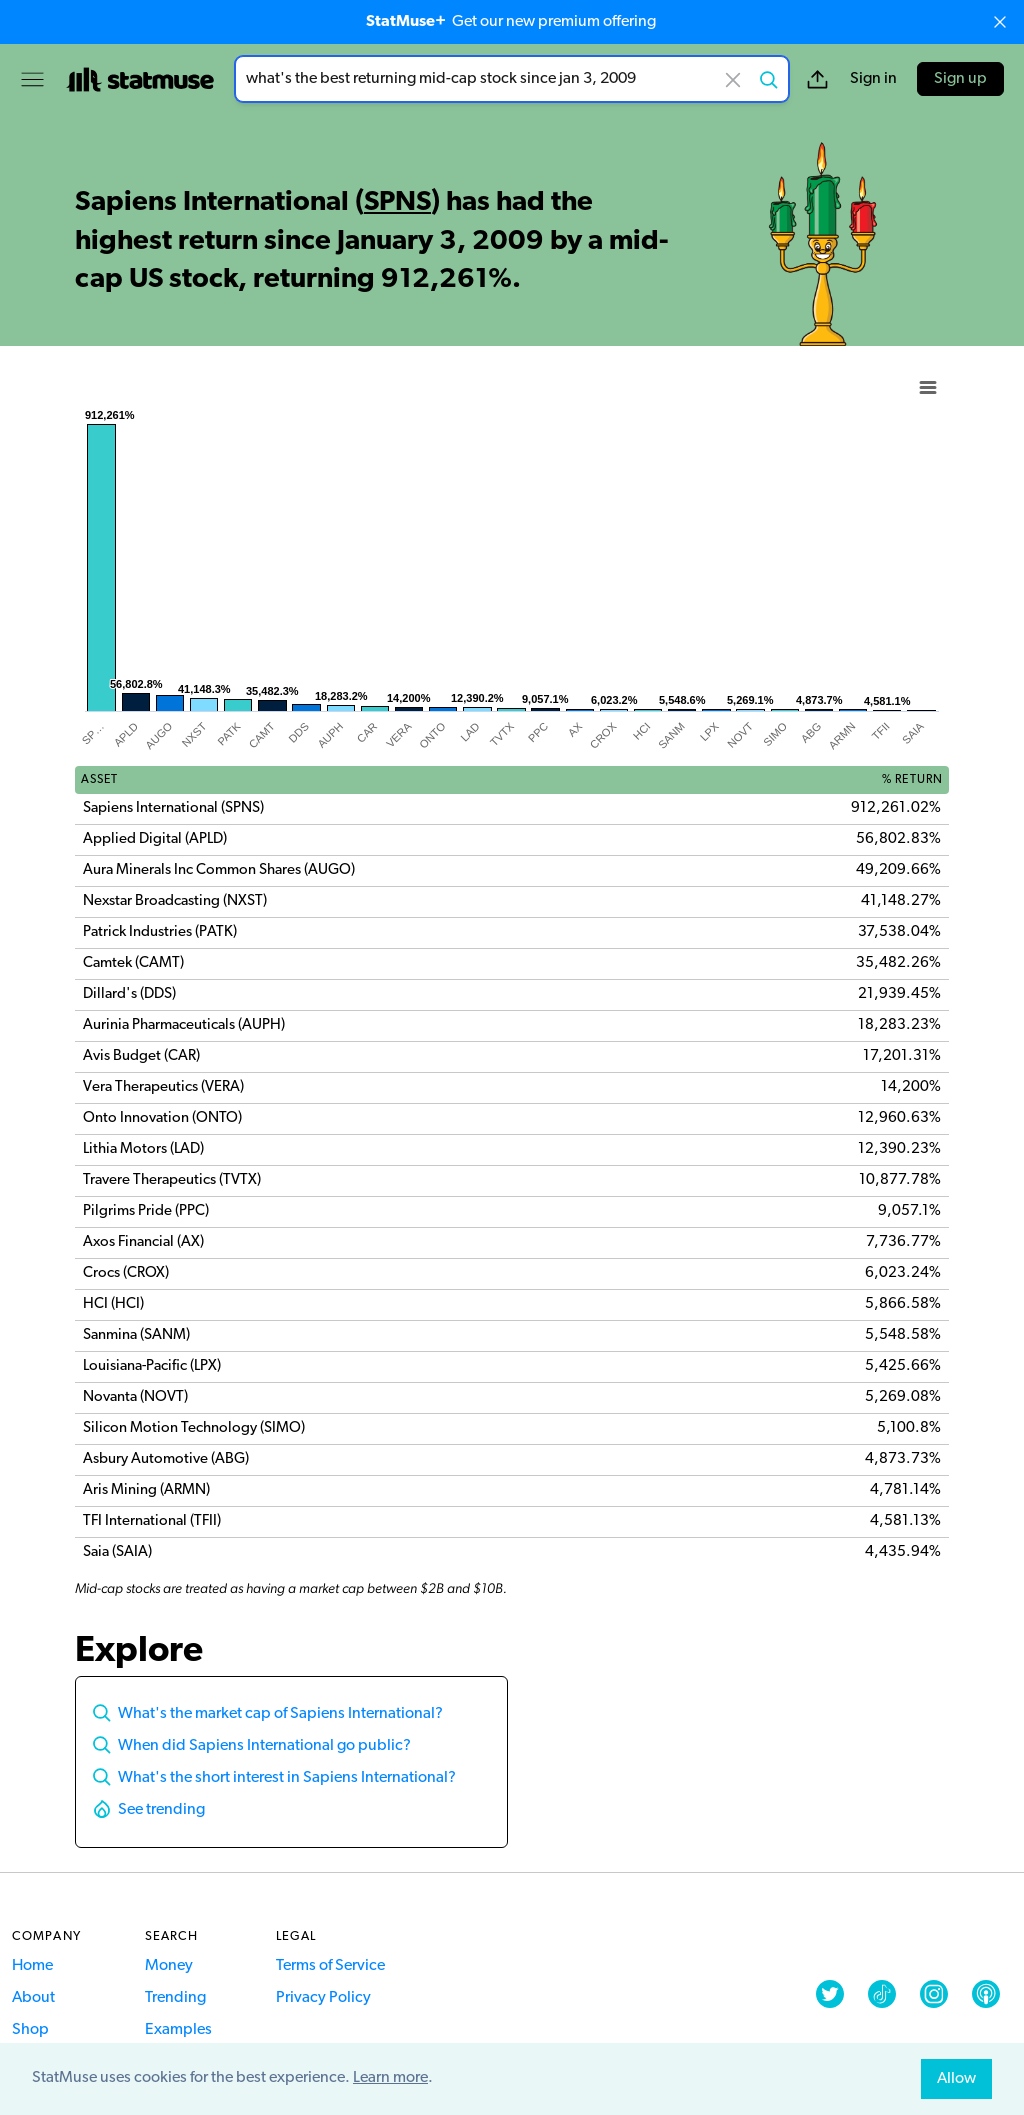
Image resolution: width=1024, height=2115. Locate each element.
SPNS (397, 203)
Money (169, 1966)
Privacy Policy (323, 1998)
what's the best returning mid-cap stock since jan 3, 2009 (512, 79)
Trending (175, 1998)
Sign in (873, 79)
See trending (161, 1810)
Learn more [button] (390, 2078)
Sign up (960, 79)
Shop (30, 2030)
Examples (178, 2030)
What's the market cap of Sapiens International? (280, 1714)
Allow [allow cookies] (956, 2079)
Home (32, 1966)
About (33, 1998)
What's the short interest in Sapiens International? (287, 1778)
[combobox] (512, 79)
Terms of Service (330, 1966)
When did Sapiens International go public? (264, 1746)
